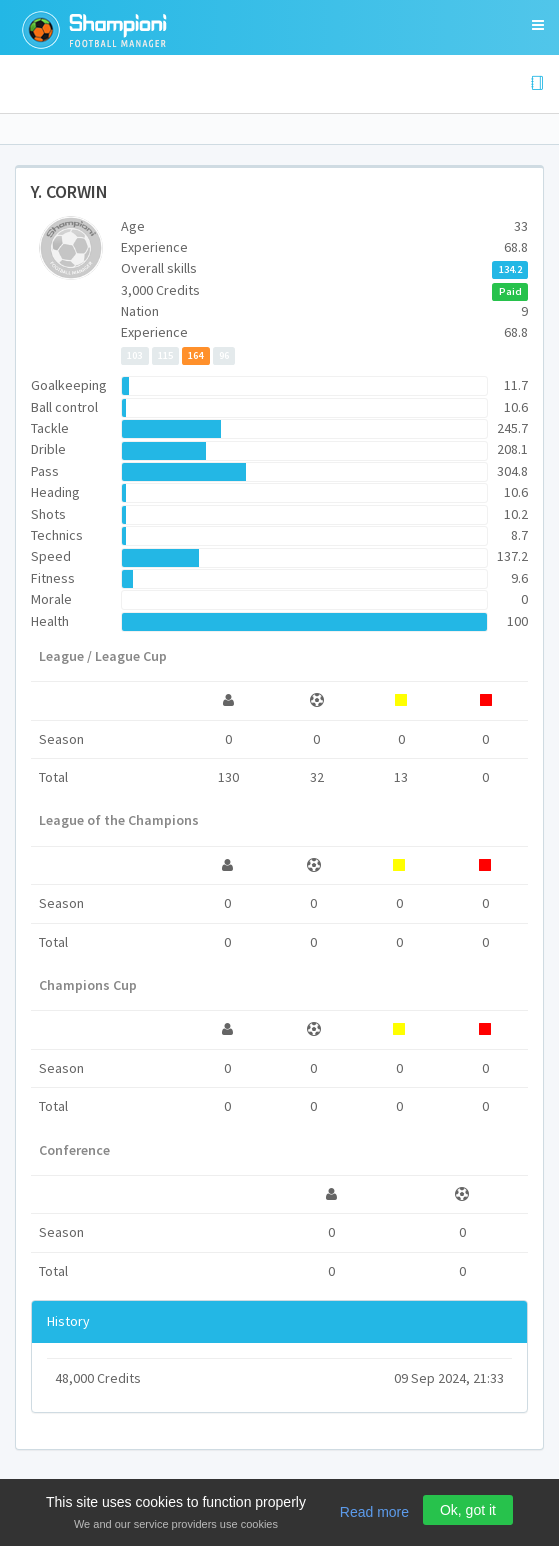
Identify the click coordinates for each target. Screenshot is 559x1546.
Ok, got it (468, 1510)
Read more (374, 1512)
